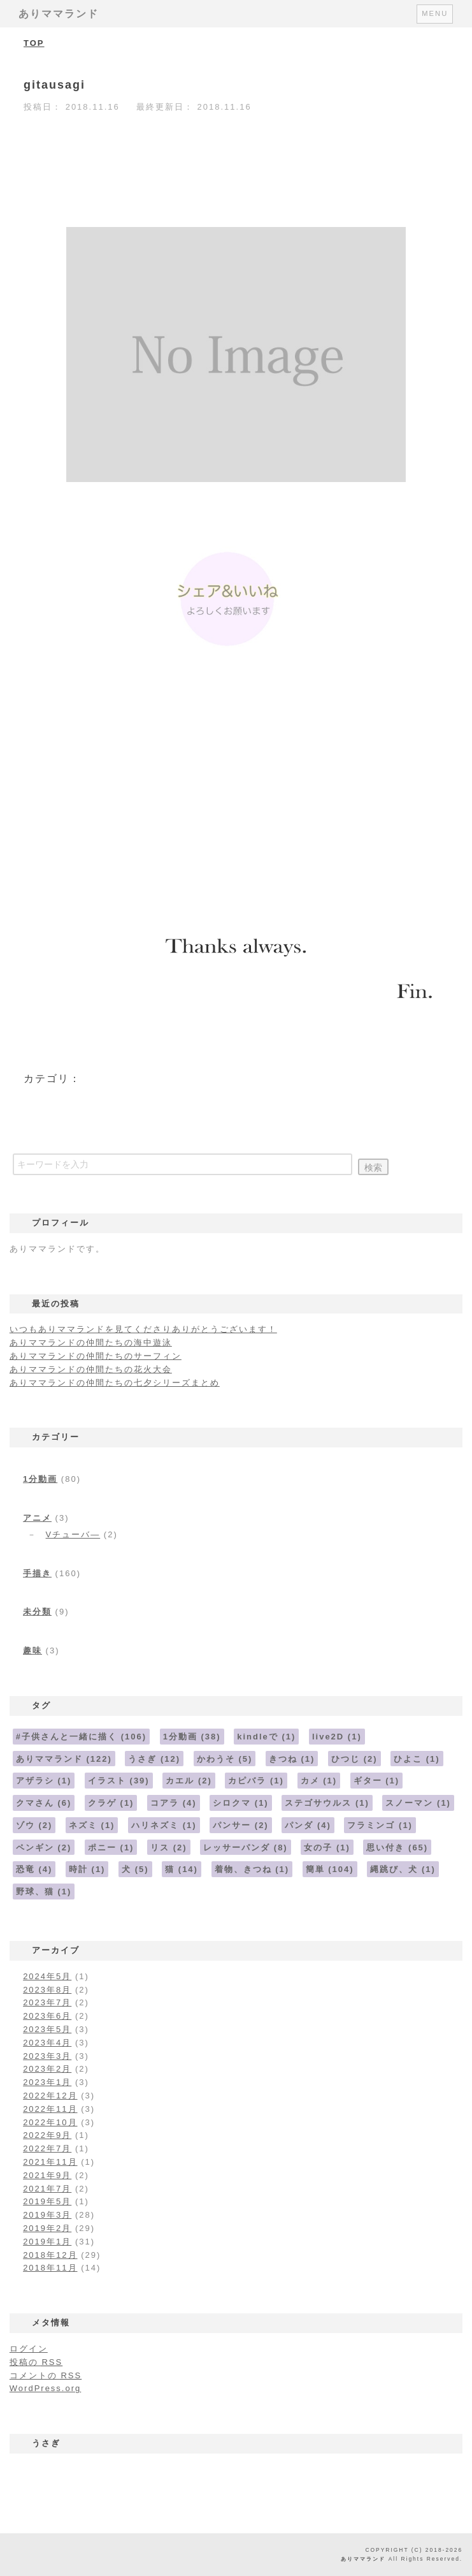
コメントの (46, 2375)
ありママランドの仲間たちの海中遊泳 (91, 1342)
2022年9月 (47, 2135)
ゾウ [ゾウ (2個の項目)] (34, 1825)
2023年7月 (47, 2002)
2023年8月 (47, 1989)
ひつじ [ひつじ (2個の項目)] (354, 1759)
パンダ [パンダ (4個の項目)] (308, 1825)
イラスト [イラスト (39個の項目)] (119, 1780)
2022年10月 (50, 2122)
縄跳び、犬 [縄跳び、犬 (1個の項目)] (403, 1869)
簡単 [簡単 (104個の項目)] (330, 1869)
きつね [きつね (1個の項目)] (292, 1759)
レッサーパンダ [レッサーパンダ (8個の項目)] (245, 1847)
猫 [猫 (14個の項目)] (181, 1869)
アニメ (37, 1518)
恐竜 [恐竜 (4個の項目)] (34, 1869)
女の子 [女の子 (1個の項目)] (327, 1847)
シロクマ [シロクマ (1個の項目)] (241, 1803)
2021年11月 (50, 2162)
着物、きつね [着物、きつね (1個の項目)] (252, 1869)
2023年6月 (47, 2016)
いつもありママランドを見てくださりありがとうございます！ (143, 1329)
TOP (34, 43)
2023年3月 (47, 2056)
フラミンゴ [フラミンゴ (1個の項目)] (380, 1825)
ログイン (29, 2348)
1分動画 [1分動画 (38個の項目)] (192, 1736)
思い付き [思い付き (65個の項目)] (397, 1847)
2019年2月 (47, 2228)
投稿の (36, 2362)
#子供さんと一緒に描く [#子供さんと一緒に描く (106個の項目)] (81, 1736)
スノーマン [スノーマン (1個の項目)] (418, 1803)
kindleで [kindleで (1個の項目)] (266, 1736)
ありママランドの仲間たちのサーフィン (96, 1356)
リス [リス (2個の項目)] (168, 1847)
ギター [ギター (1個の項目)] (377, 1780)
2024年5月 (47, 1976)
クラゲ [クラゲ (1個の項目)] (111, 1803)
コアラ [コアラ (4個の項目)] (173, 1803)
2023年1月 (47, 2082)
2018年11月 (50, 2267)
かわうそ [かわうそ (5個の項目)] (225, 1759)
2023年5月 (47, 2029)
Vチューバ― (73, 1534)
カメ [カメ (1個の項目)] (319, 1780)
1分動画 (40, 1479)
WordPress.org (45, 2388)
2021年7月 (47, 2188)
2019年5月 (47, 2201)
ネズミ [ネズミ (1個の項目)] (92, 1825)
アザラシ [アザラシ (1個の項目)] (44, 1780)
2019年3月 (47, 2215)
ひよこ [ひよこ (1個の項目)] (417, 1759)
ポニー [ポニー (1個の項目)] (111, 1847)
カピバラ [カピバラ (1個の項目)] (256, 1780)
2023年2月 (47, 2069)
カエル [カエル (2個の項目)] (189, 1780)
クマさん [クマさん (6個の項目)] (44, 1803)
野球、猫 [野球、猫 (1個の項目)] (44, 1891)
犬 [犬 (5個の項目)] (135, 1869)
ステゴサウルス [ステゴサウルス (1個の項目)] (327, 1803)
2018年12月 (50, 2255)
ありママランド (58, 13)
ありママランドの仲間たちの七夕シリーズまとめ (115, 1382)
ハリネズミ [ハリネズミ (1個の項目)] (164, 1825)
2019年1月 (47, 2241)
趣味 (32, 1650)
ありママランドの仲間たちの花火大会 (91, 1369)
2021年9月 (47, 2175)
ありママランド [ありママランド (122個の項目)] (64, 1759)
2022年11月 (50, 2109)
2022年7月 (47, 2148)
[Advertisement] (236, 793)
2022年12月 (50, 2095)
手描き (37, 1573)
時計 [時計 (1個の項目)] (87, 1869)
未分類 (37, 1611)
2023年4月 (47, 2042)
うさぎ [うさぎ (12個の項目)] (154, 1759)
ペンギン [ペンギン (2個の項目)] (44, 1847)
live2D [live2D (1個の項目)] (337, 1736)
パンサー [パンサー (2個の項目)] (241, 1825)
